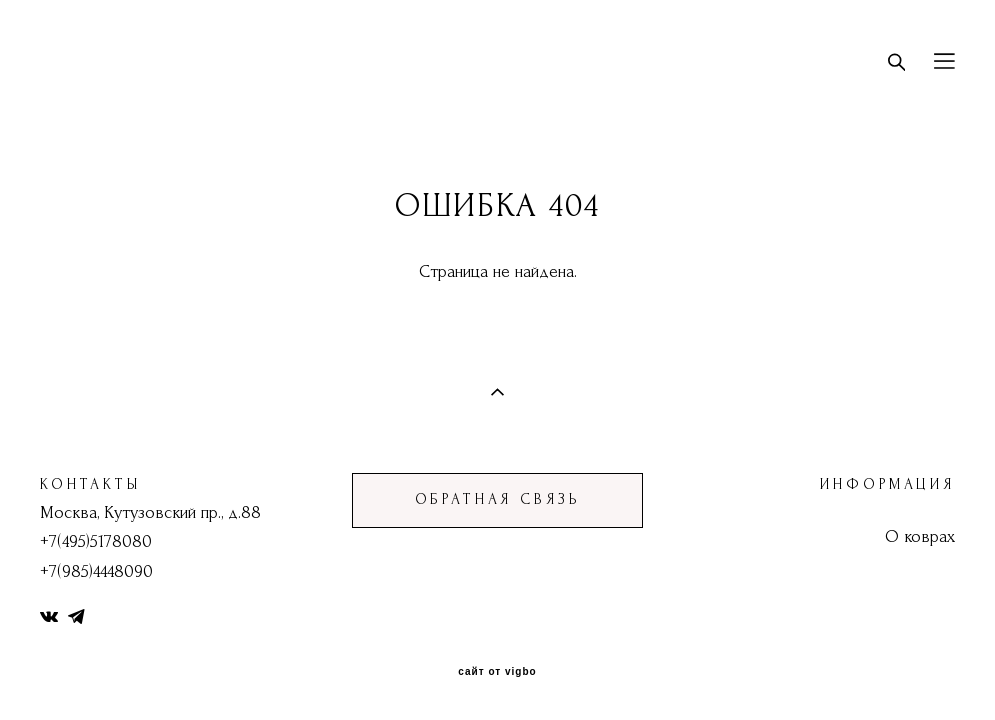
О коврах (920, 536)
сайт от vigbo (497, 672)
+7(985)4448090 (96, 571)
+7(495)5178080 (96, 541)
